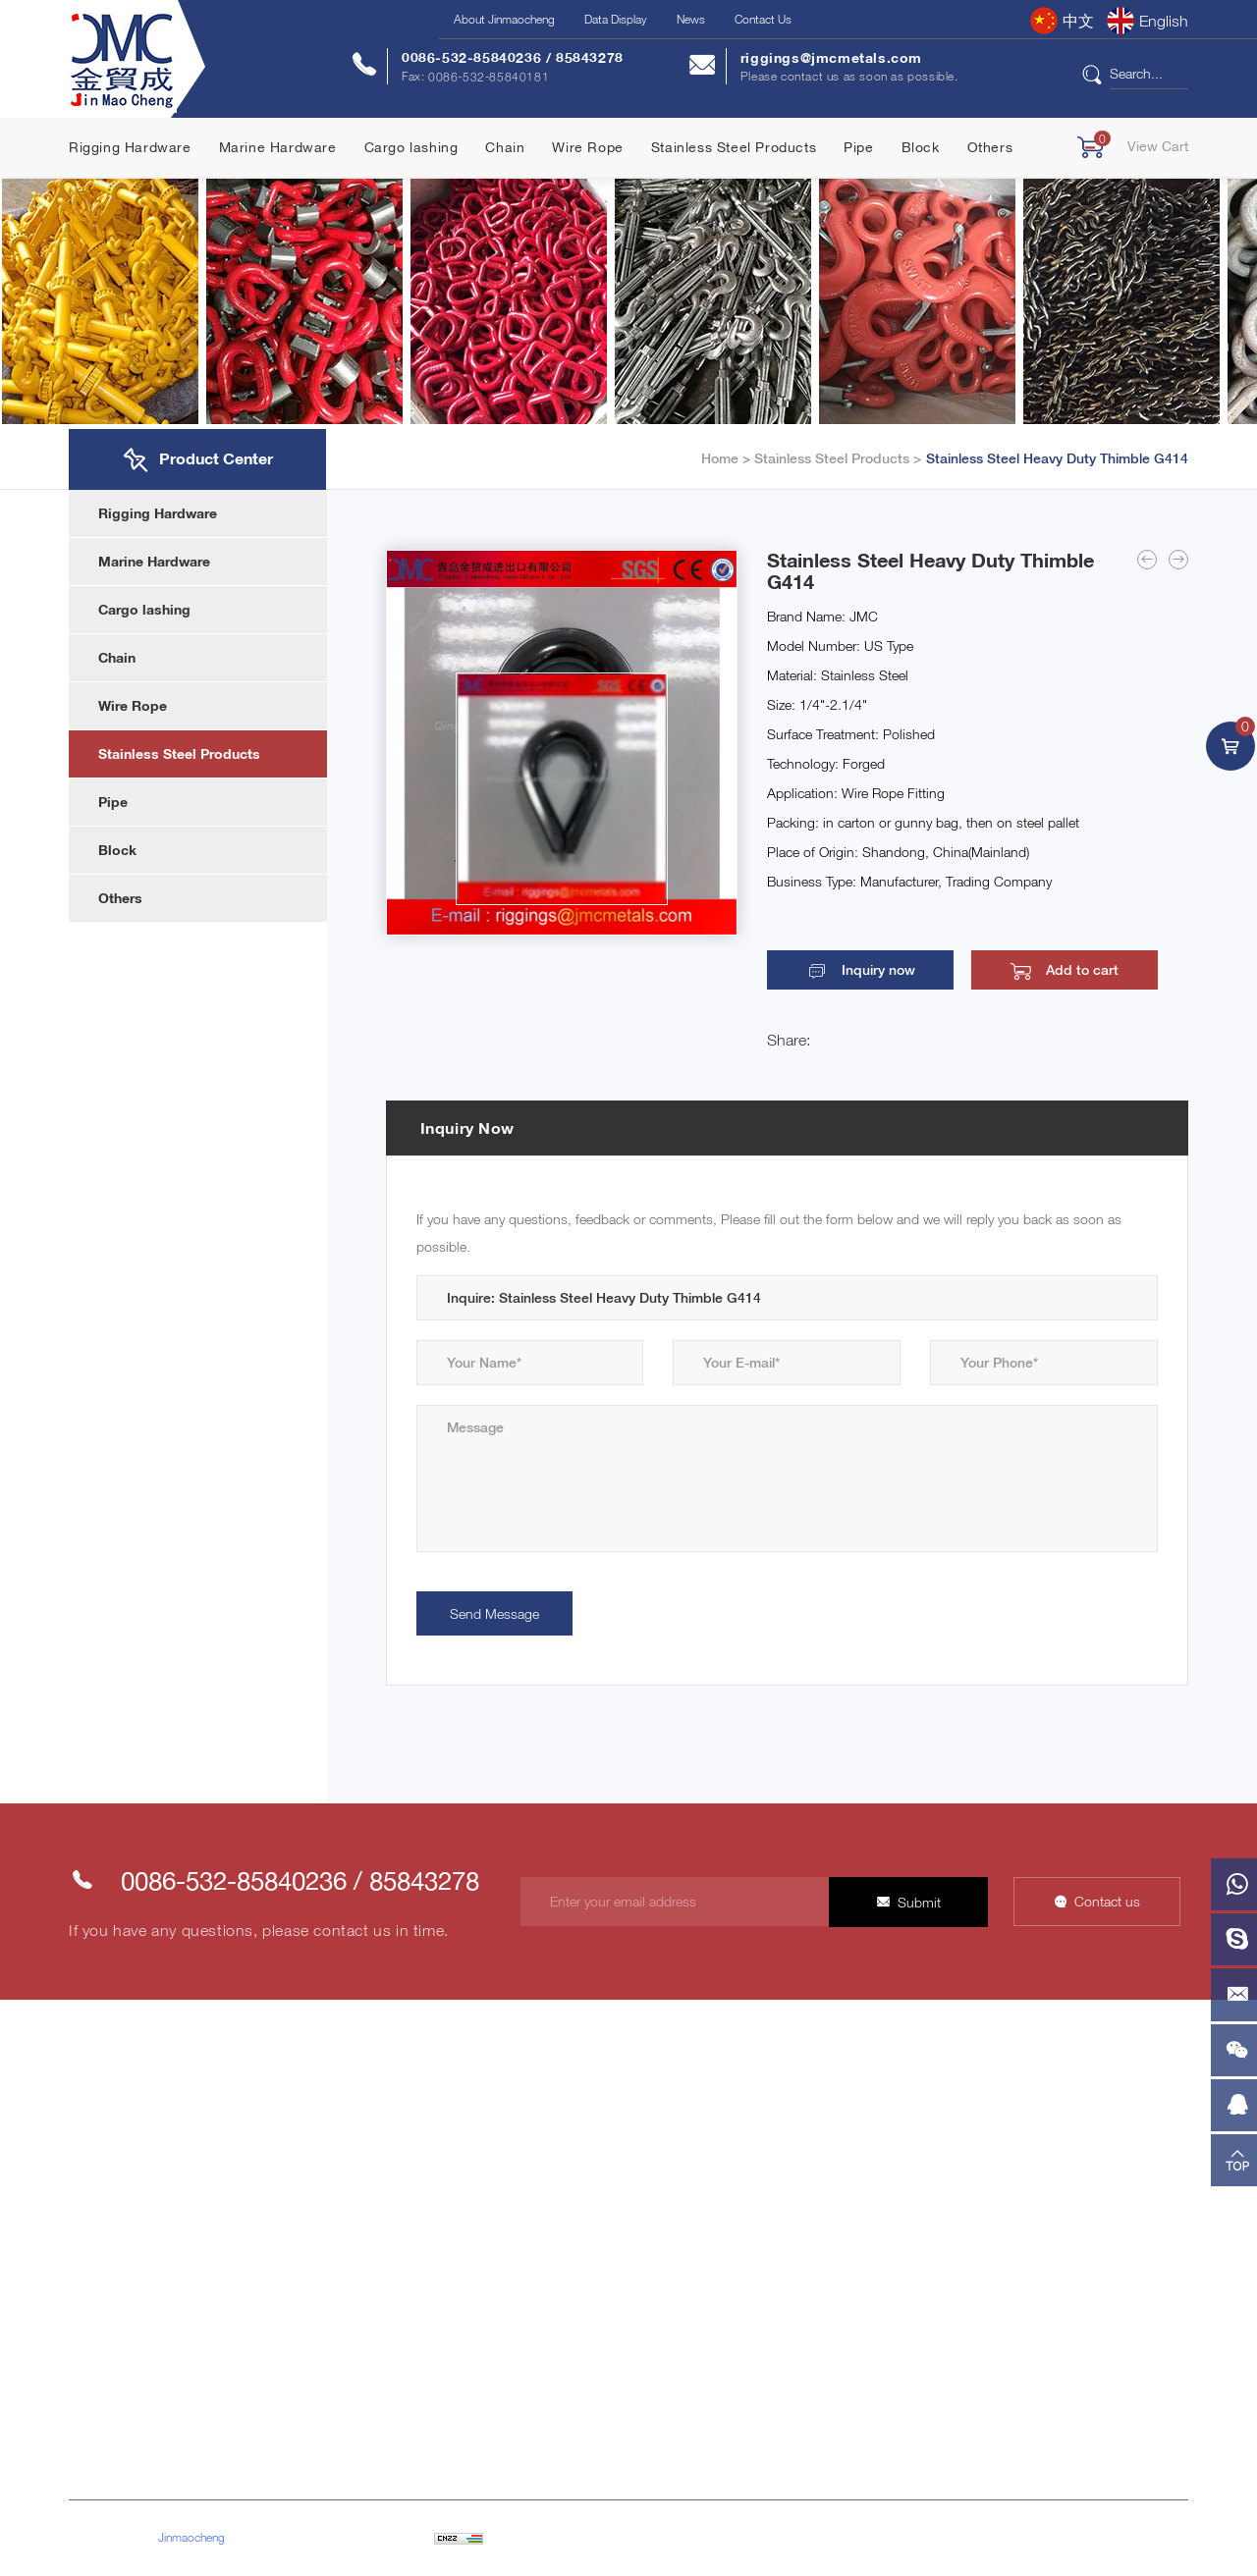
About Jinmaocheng (504, 19)
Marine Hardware (278, 146)
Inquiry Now (468, 1127)
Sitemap (517, 2537)
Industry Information (774, 2175)
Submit (915, 1903)
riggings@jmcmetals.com (831, 57)
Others (990, 146)
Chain (504, 146)
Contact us (1107, 1902)
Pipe (858, 146)
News (691, 19)
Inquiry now (864, 970)
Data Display (615, 19)
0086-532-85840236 (474, 57)
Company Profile (309, 2139)
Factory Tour (296, 2281)
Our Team (288, 2316)
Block (921, 146)
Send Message (495, 1613)
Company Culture (312, 2175)
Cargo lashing (411, 146)
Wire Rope (587, 146)
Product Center (114, 2281)
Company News (762, 2139)
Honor (279, 2210)
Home (719, 458)
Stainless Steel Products (733, 146)
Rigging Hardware (130, 146)
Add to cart (1039, 970)
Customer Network (316, 2245)
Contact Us (763, 19)
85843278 (590, 57)
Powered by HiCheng (604, 2537)
